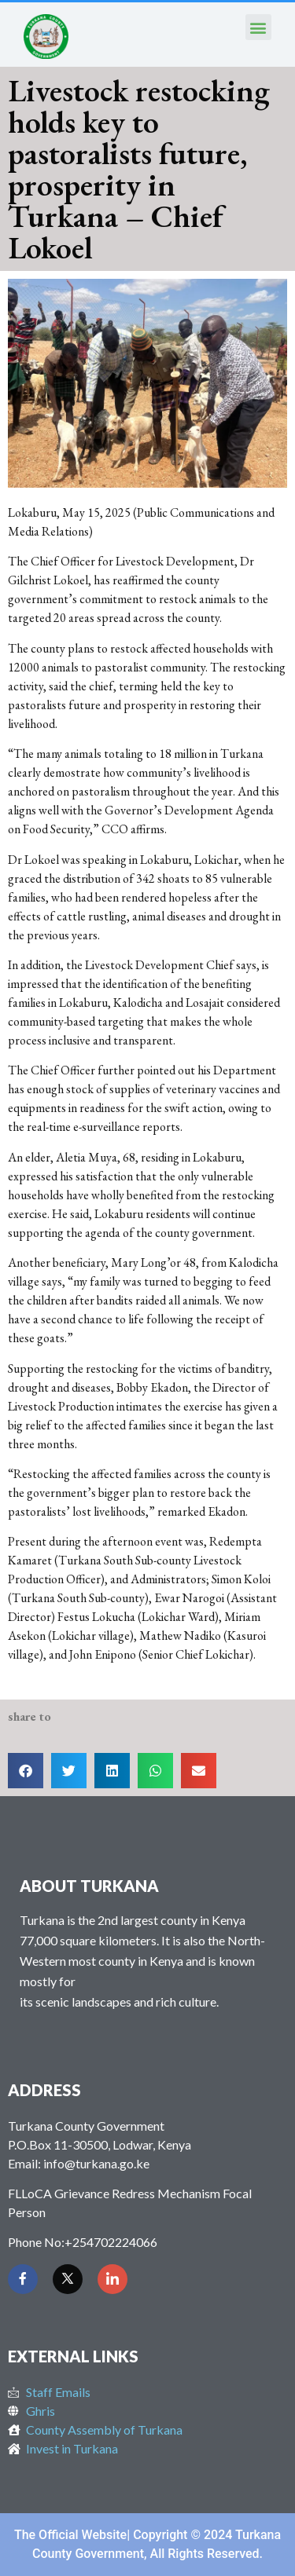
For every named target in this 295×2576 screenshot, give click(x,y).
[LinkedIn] (112, 2279)
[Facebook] (23, 2279)
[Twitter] (68, 2279)
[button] (258, 27)
